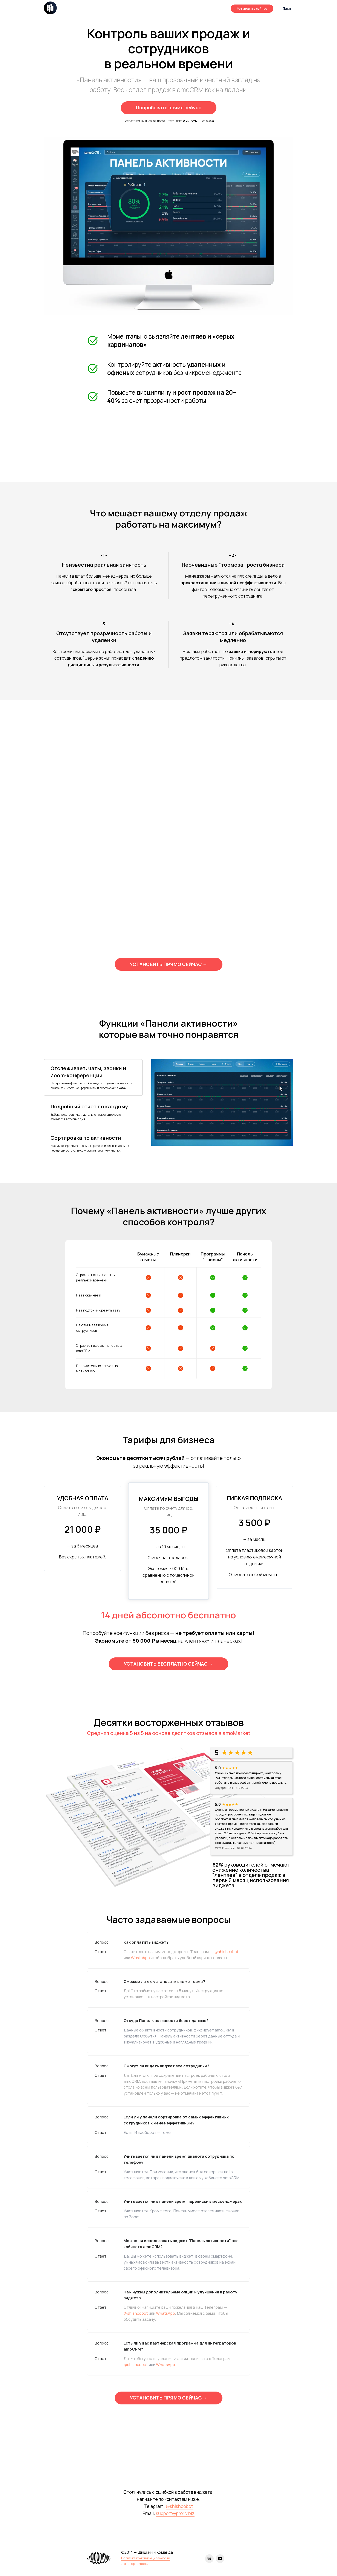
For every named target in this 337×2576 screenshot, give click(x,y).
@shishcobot (226, 1951)
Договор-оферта (134, 2564)
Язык (287, 8)
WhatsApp (140, 1957)
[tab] (93, 1077)
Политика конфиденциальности (145, 2558)
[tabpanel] (222, 1102)
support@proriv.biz (175, 2514)
